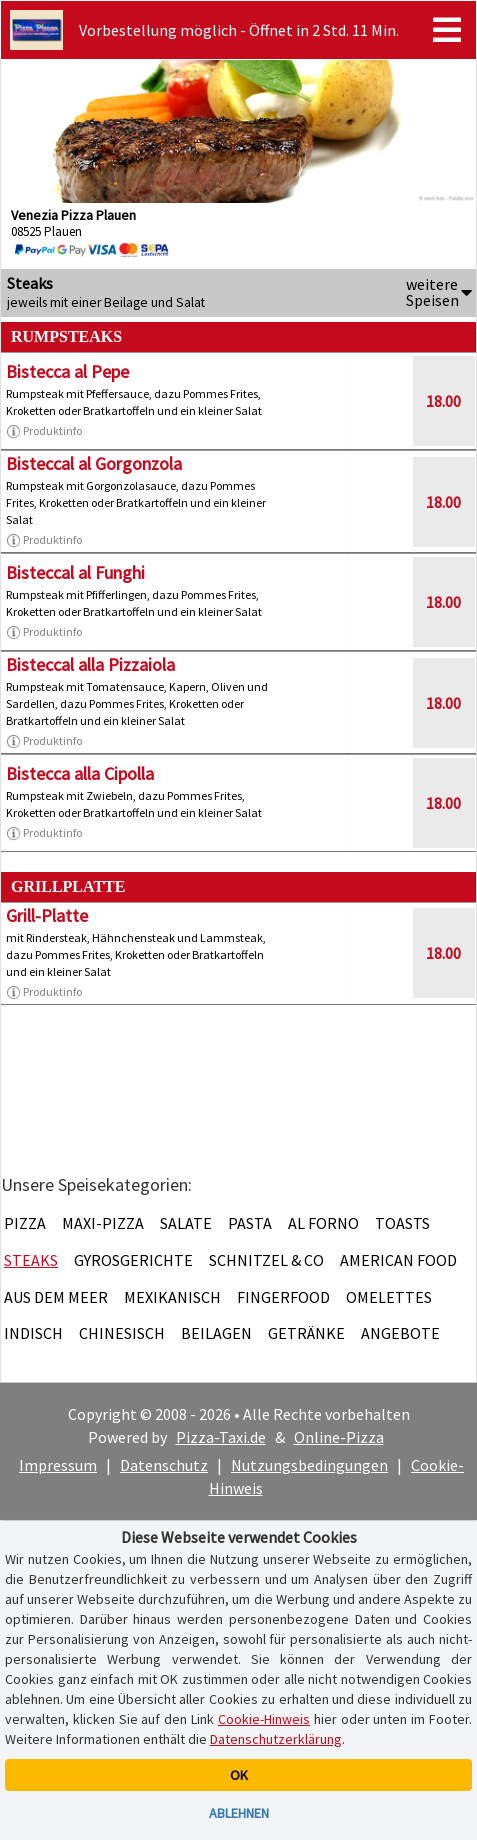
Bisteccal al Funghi (75, 572)
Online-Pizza (339, 1437)
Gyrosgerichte (133, 1260)
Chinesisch (122, 1333)
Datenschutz (164, 1465)
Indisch (33, 1333)
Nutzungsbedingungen (309, 1465)
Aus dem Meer (56, 1297)
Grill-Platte (47, 915)
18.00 (443, 401)
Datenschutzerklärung (276, 1739)
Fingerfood (283, 1297)
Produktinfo (44, 431)
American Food (398, 1260)
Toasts (402, 1223)
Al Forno (323, 1223)
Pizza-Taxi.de (221, 1437)
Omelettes (389, 1297)
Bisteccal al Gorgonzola (94, 463)
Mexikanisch (172, 1297)
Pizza (25, 1223)
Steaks (31, 1260)
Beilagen (216, 1333)
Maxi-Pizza (103, 1223)
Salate (186, 1223)
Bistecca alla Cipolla (80, 773)
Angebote (400, 1333)
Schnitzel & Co (266, 1260)
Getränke (306, 1333)
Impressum (58, 1465)
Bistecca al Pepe (67, 371)
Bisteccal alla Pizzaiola (90, 664)
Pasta (250, 1223)
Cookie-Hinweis (264, 1719)
